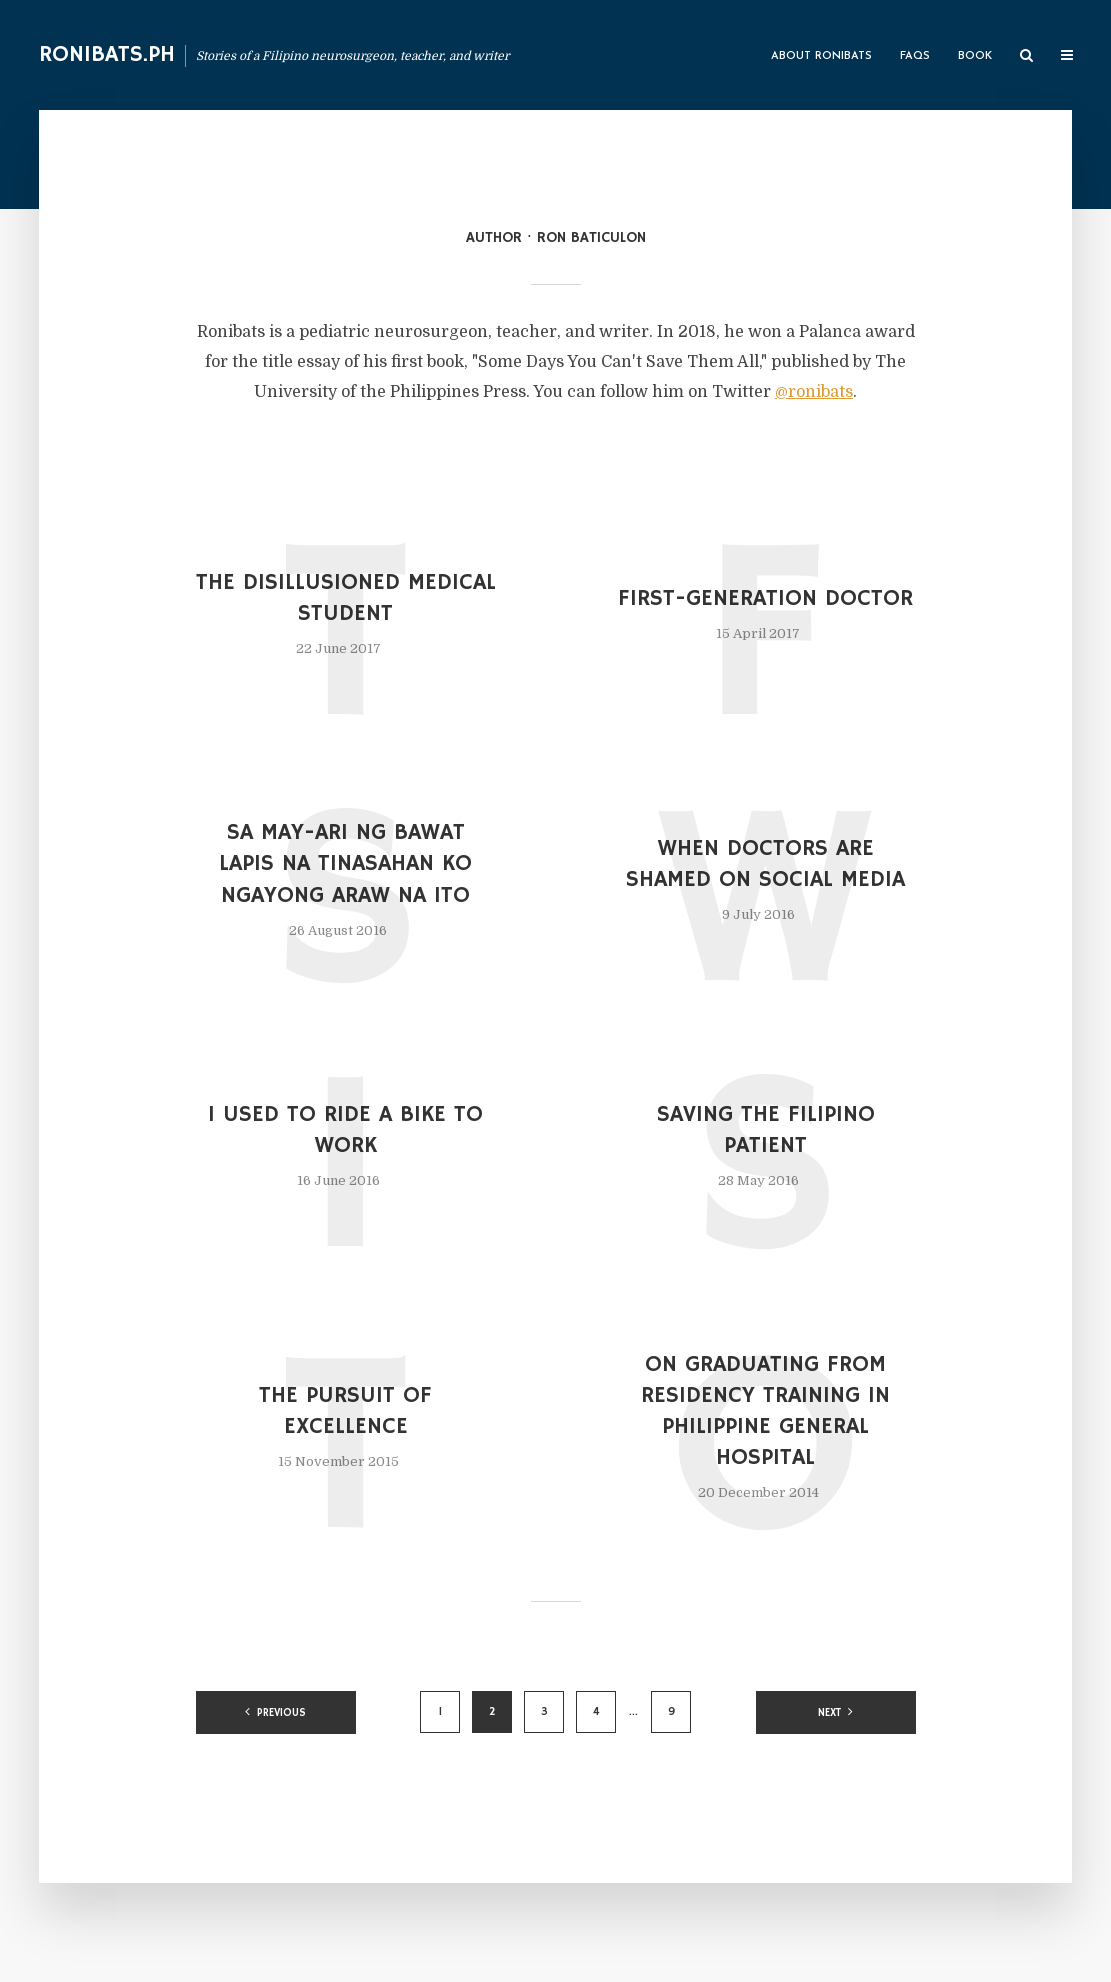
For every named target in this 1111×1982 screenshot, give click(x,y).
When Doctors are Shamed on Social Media (765, 864)
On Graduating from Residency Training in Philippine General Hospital (765, 1411)
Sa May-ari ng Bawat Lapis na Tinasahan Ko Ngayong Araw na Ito (345, 863)
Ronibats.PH (107, 54)
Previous (281, 1713)
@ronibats (814, 392)
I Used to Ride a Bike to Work (345, 1130)
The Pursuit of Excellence (345, 1411)
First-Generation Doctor (765, 598)
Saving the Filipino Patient (766, 1130)
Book (975, 56)
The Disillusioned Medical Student (346, 598)
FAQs (915, 56)
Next (829, 1713)
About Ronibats (821, 56)
